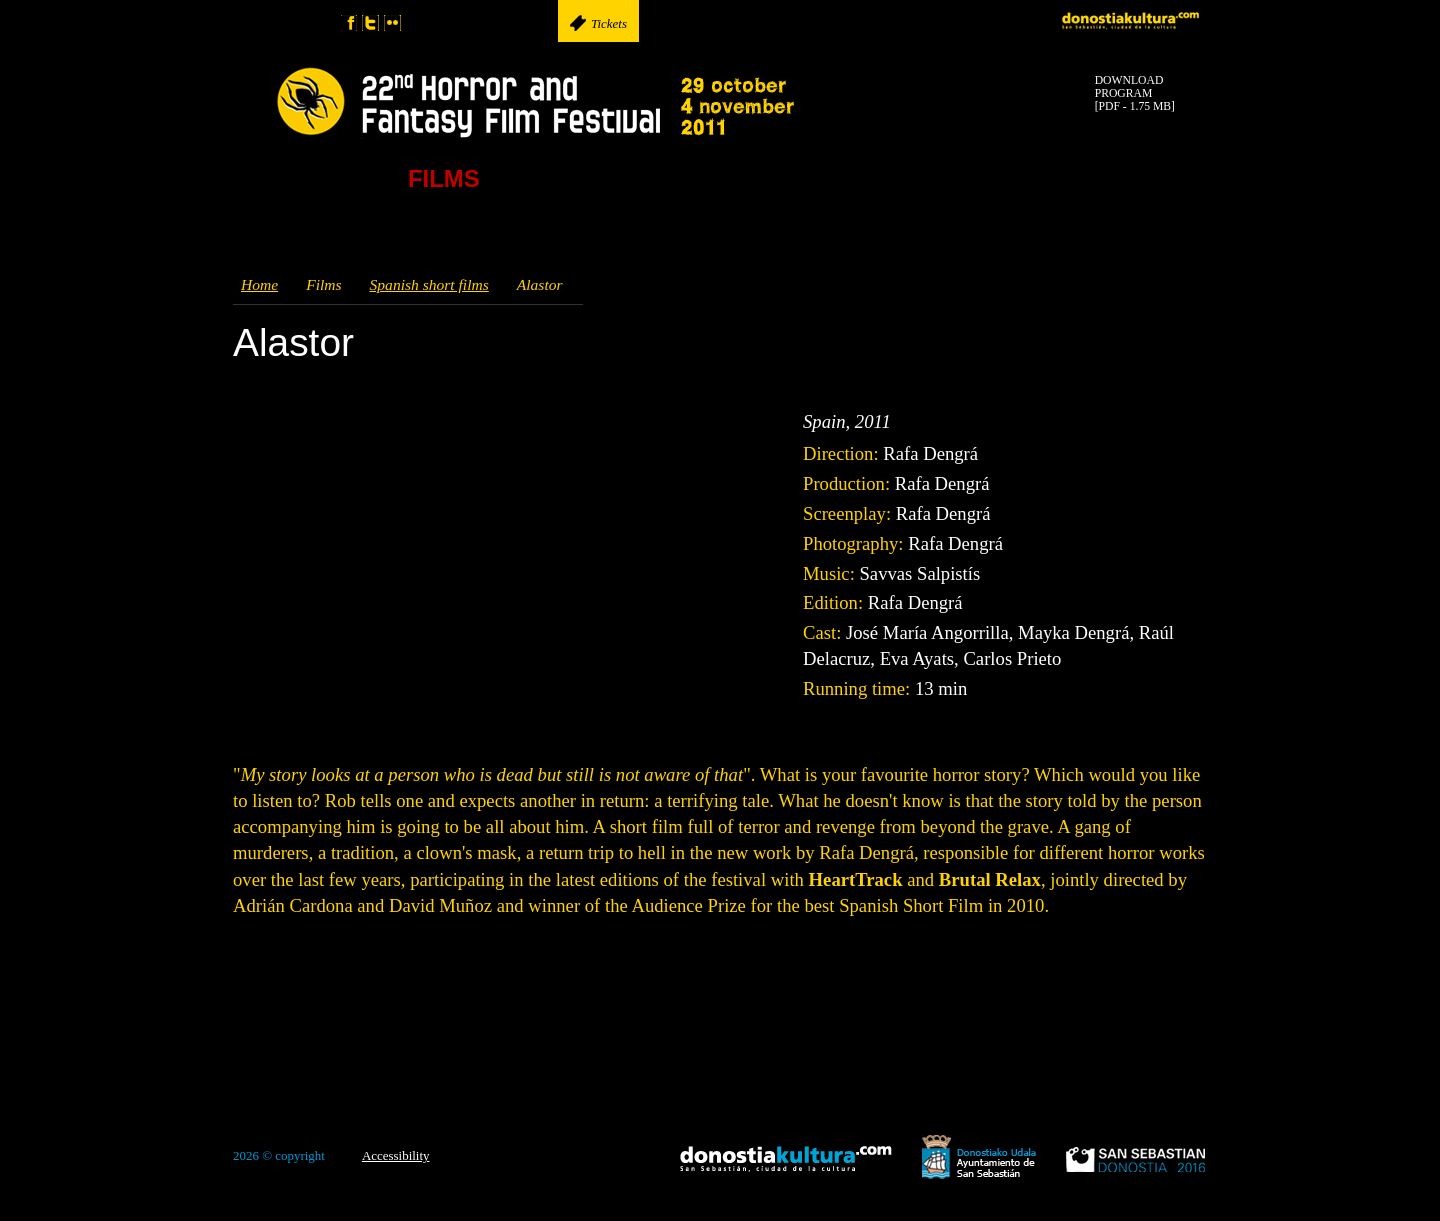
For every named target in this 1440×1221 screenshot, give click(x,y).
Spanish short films (429, 284)
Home (259, 284)
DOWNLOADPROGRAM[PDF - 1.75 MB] (1135, 93)
